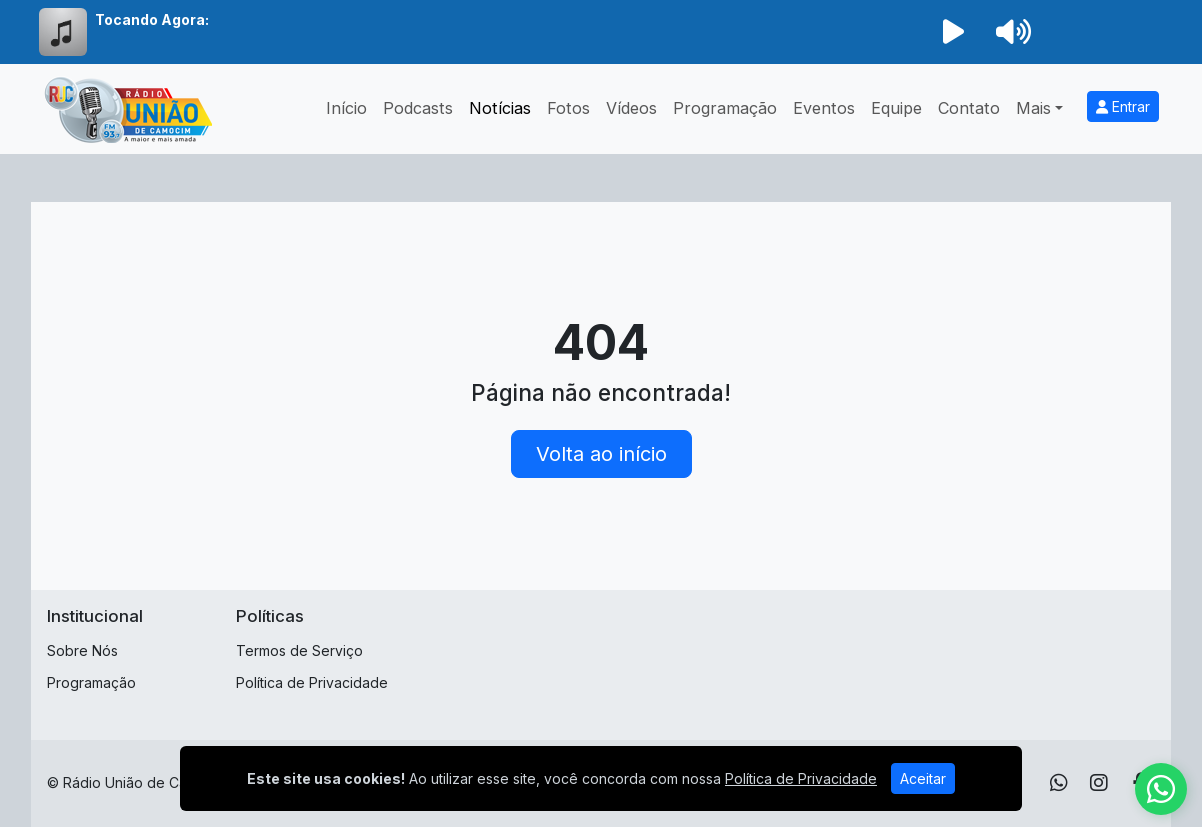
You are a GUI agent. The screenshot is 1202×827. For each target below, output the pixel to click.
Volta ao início (601, 454)
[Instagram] (1099, 783)
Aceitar (923, 778)
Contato (969, 108)
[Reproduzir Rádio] (953, 32)
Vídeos (631, 108)
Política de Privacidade (312, 682)
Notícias (500, 108)
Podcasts (418, 108)
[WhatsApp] (1059, 783)
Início (346, 108)
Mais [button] (1033, 108)
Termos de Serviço (299, 650)
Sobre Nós (82, 650)
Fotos (568, 108)
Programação (725, 108)
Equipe (896, 108)
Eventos (824, 108)
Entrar (1123, 106)
